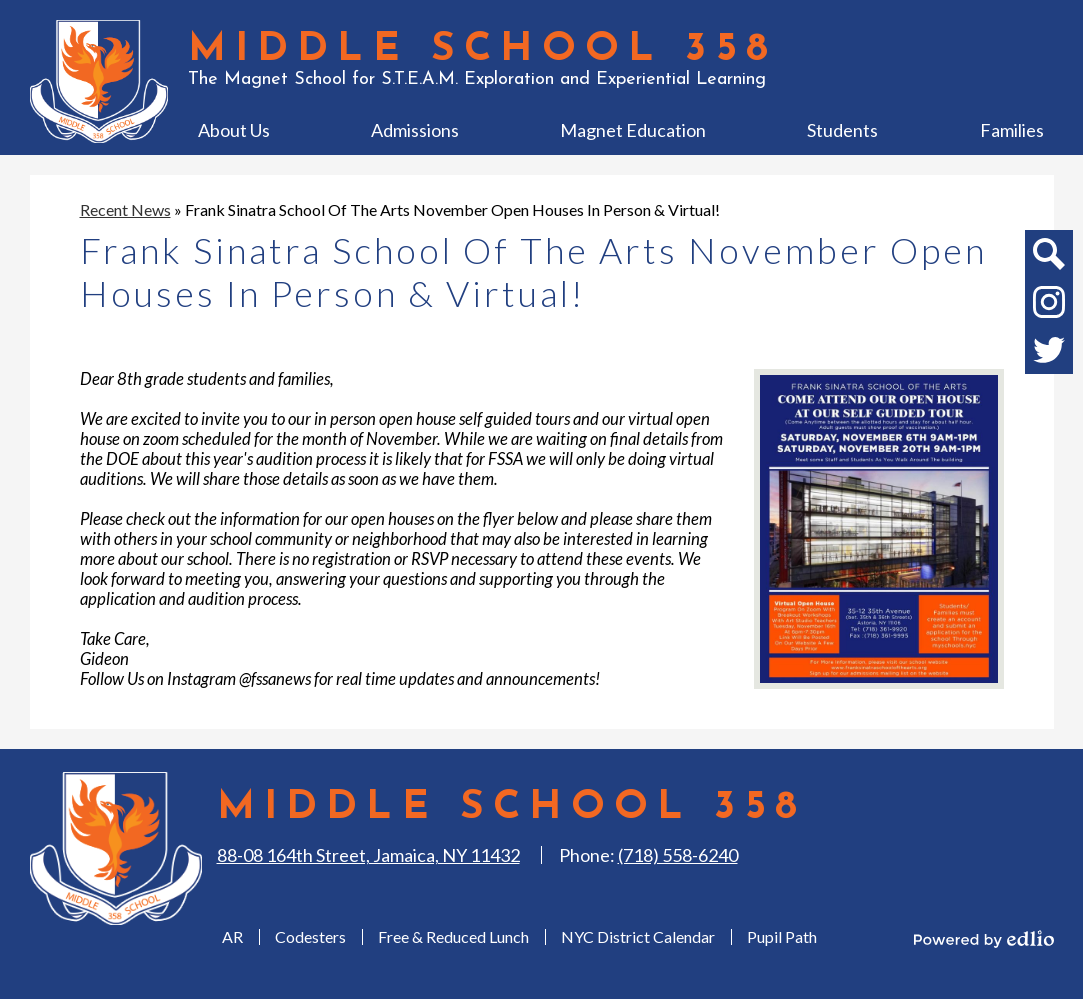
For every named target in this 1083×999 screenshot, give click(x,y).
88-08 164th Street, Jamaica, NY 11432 (368, 855)
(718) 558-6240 (678, 855)
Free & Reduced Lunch (453, 936)
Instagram (1049, 306)
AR (232, 936)
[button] (234, 130)
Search (1048, 258)
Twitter (1049, 354)
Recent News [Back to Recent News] (125, 209)
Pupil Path (782, 936)
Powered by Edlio (984, 939)
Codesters (310, 936)
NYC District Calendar (638, 936)
